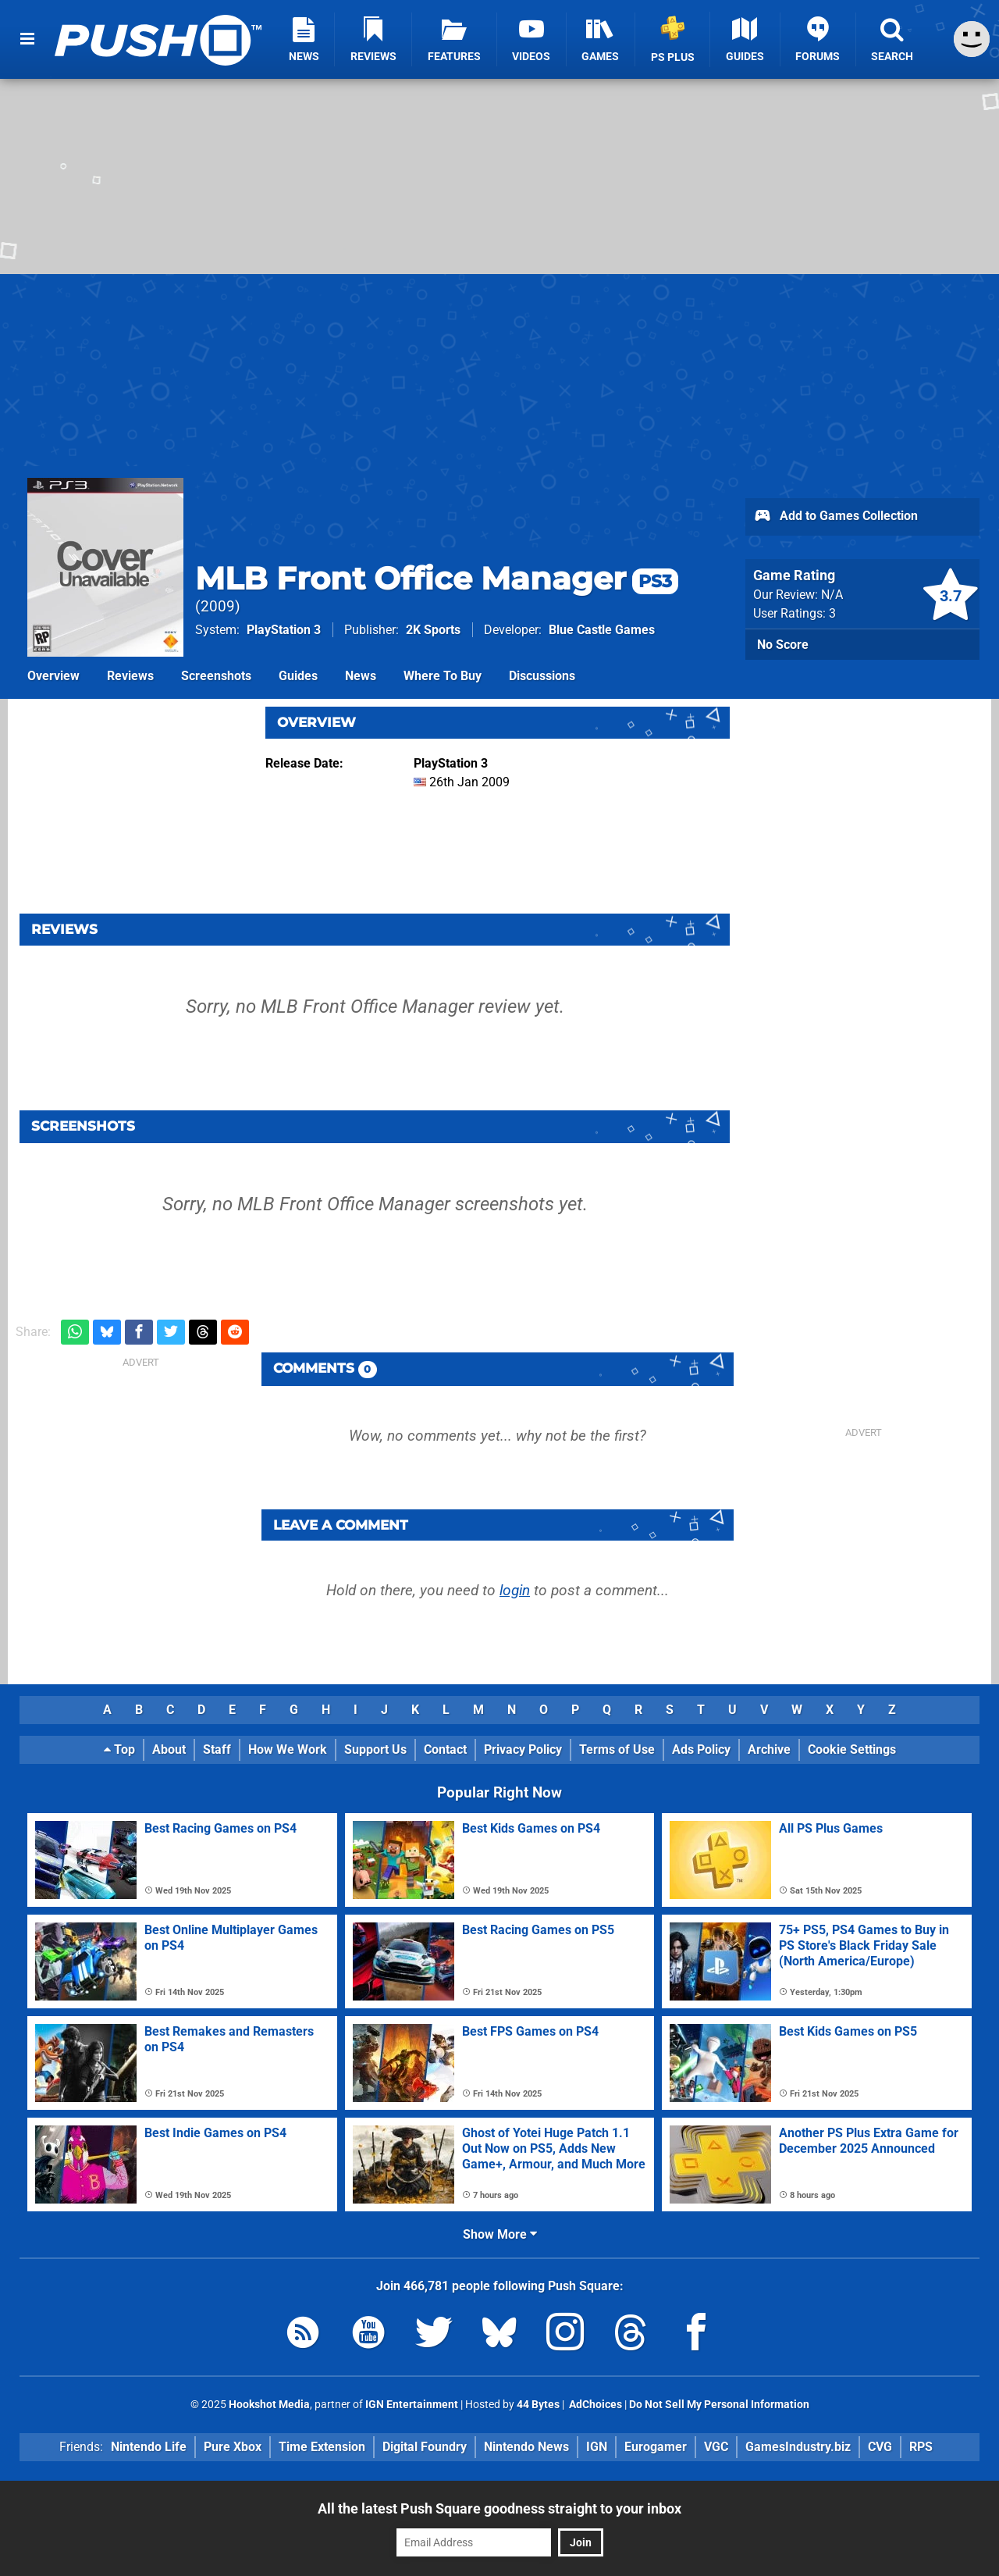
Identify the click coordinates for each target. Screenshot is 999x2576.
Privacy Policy (523, 1749)
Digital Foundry (424, 2446)
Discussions (542, 675)
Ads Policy (701, 1749)
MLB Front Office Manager (436, 578)
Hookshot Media (269, 2404)
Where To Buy (443, 675)
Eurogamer (655, 2446)
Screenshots (216, 675)
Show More (500, 2234)
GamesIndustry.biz (798, 2446)
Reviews (130, 675)
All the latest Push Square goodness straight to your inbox (499, 2508)
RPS (921, 2446)
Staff (217, 1749)
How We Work (287, 1749)
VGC (716, 2446)
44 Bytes (538, 2404)
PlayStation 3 (284, 629)
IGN (596, 2446)
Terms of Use (617, 1749)
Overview (53, 675)
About (169, 1749)
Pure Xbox (232, 2446)
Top (119, 1749)
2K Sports (433, 629)
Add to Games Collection (835, 517)
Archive (769, 1749)
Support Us (375, 1749)
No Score (783, 644)
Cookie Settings (852, 1749)
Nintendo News (526, 2446)
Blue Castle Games (602, 629)
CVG (880, 2446)
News (360, 675)
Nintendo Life (149, 2446)
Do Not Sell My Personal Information (719, 2404)
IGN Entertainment (411, 2404)
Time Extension (322, 2446)
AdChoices (594, 2404)
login (515, 1590)
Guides (298, 675)
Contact (445, 1749)
